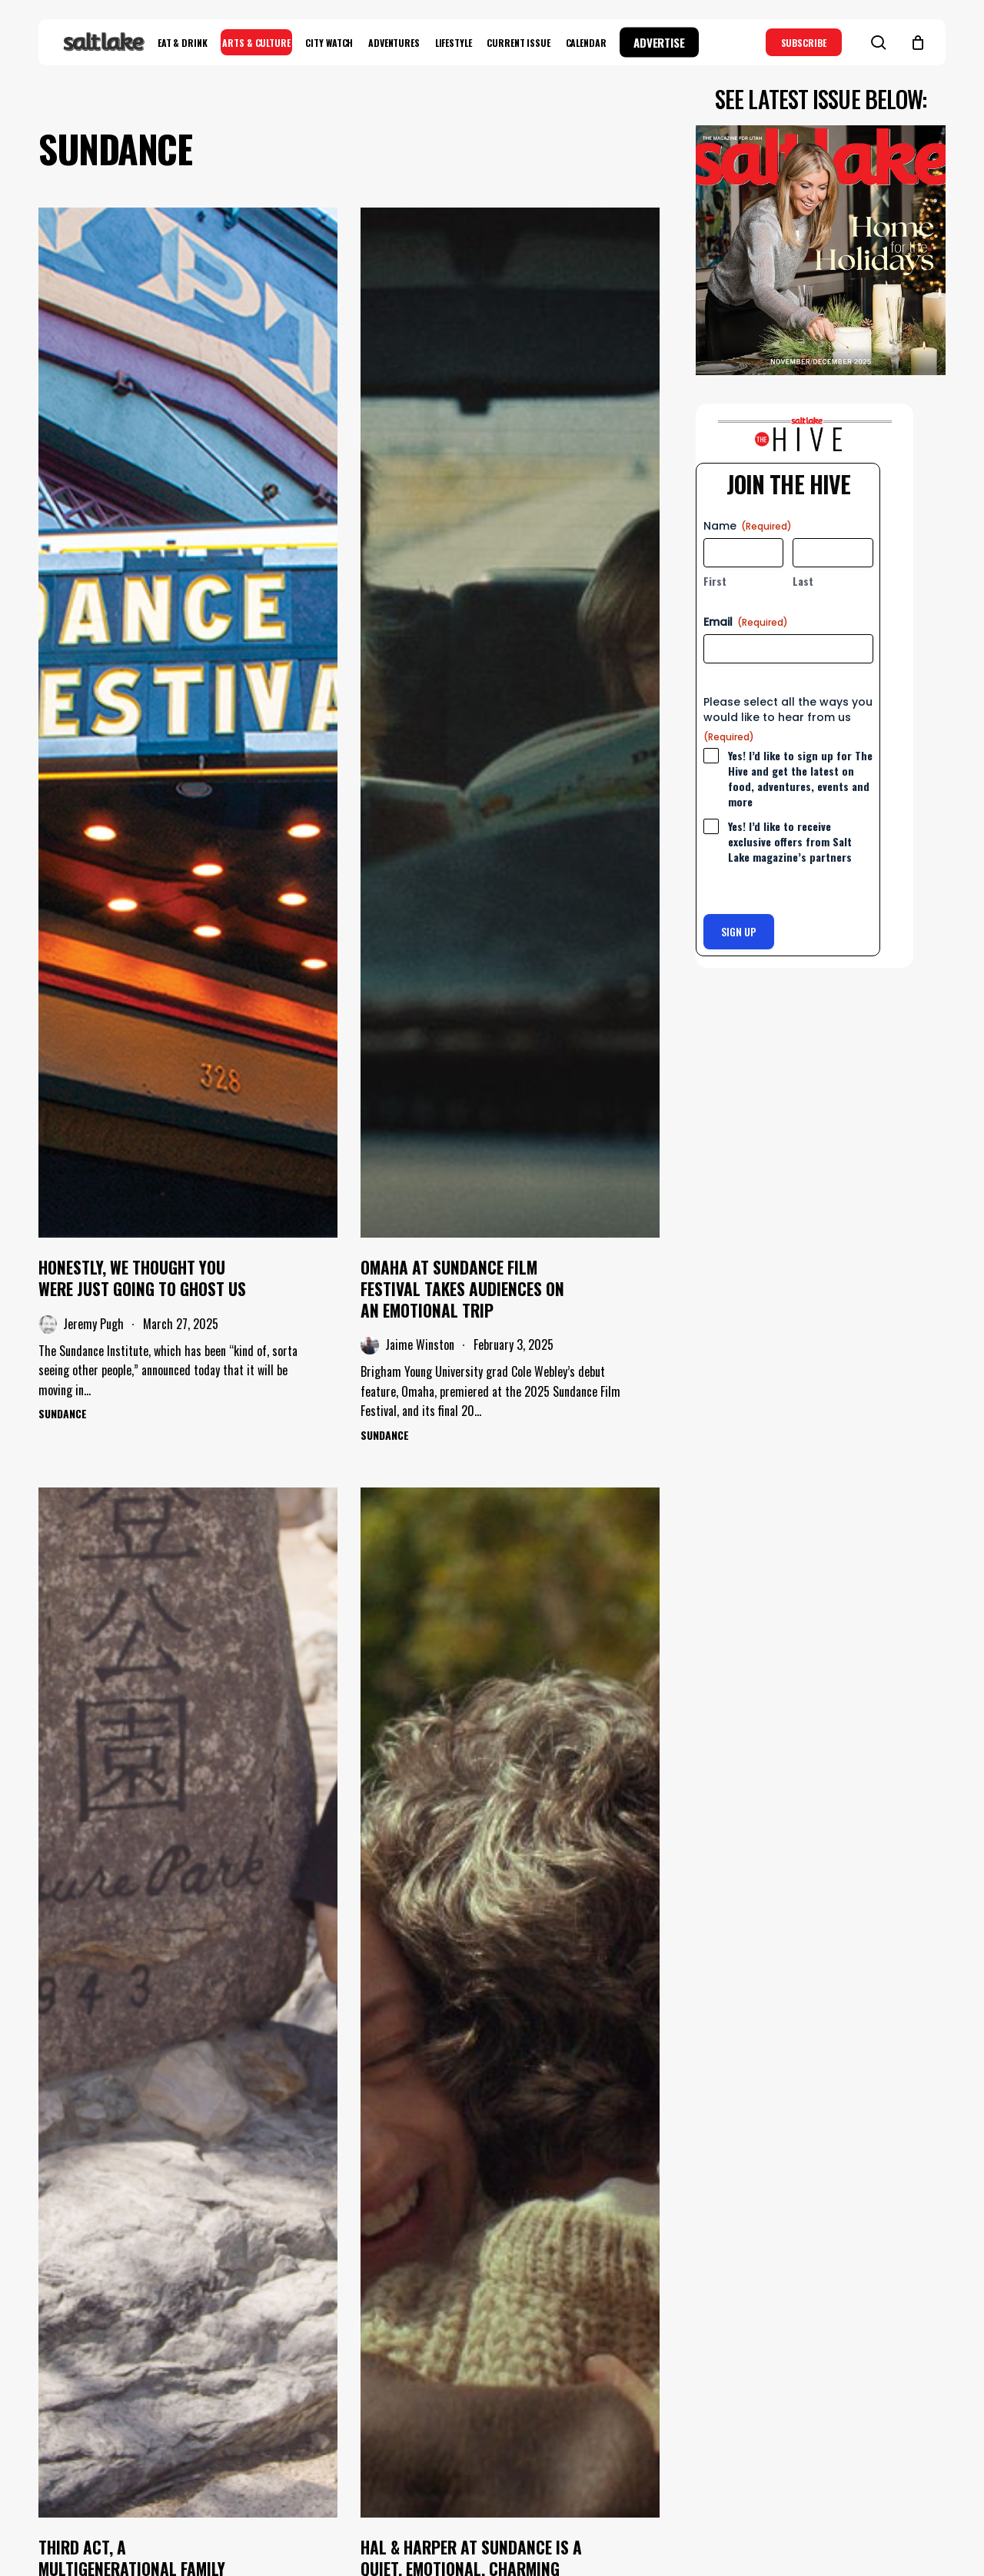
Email (745, 622)
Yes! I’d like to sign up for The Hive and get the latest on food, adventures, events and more (800, 778)
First (714, 581)
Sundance (62, 1413)
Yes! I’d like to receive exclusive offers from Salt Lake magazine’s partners (790, 842)
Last (803, 581)
